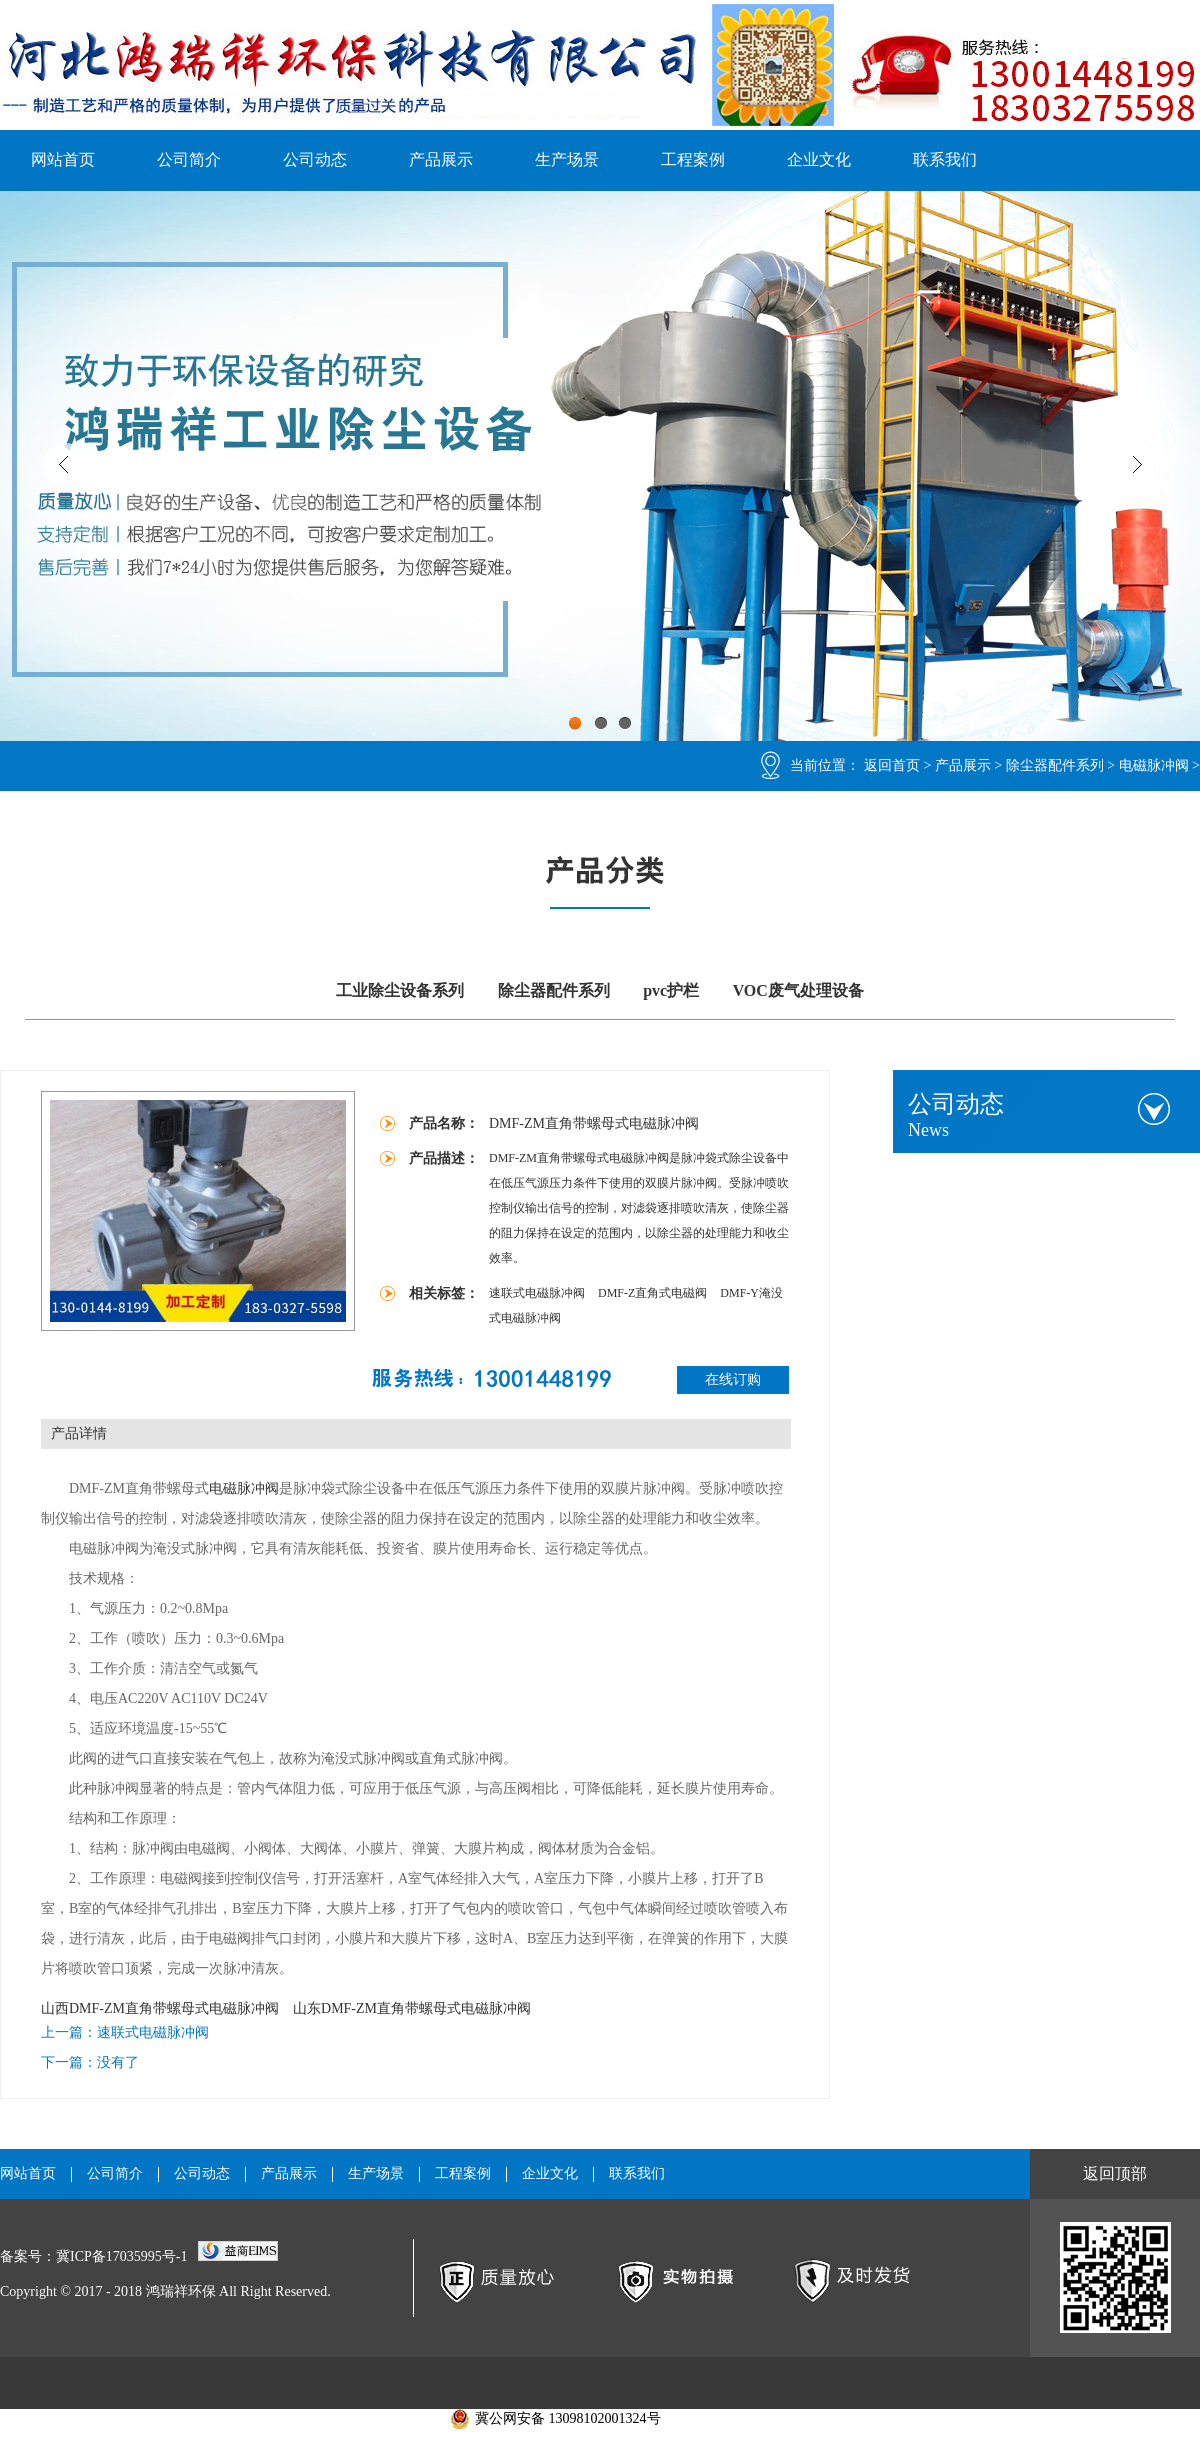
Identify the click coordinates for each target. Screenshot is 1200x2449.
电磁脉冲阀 (1154, 765)
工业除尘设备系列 (400, 990)
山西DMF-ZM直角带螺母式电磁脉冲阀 (160, 2008)
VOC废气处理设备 (798, 990)
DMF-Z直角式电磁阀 (654, 1293)
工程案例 (693, 159)
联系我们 (945, 159)
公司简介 (189, 159)
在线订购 (733, 1379)
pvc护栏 (671, 990)
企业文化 (819, 159)
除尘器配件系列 (1055, 765)
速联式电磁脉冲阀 (538, 1293)
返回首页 (892, 765)
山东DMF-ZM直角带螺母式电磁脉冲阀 (412, 2008)
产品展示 (441, 159)
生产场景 (567, 159)
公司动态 (315, 159)
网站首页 (63, 159)
